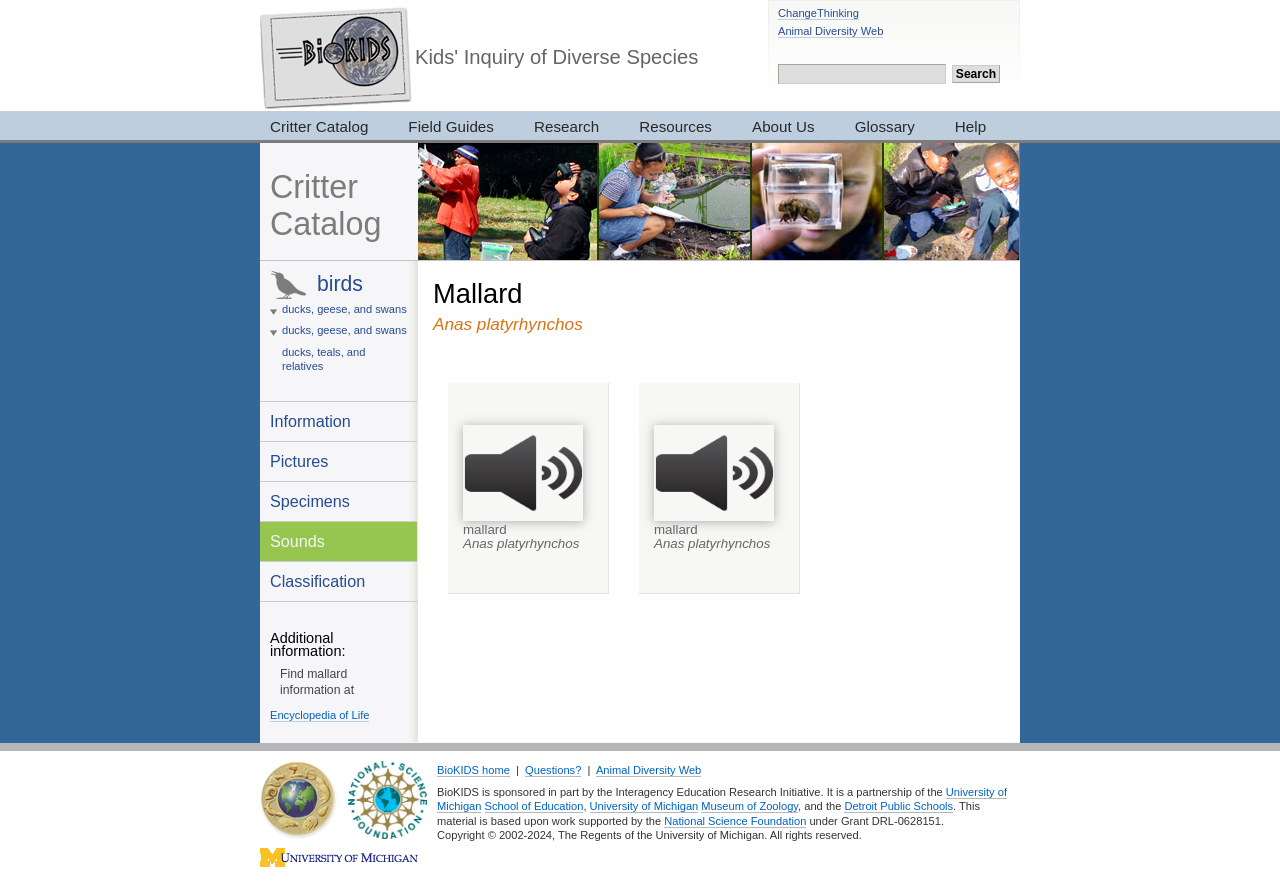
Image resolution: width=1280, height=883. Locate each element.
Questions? (553, 770)
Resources (675, 126)
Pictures (299, 461)
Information (310, 421)
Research (566, 126)
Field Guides (451, 126)
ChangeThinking (818, 13)
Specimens (310, 501)
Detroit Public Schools (898, 806)
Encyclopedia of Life (319, 715)
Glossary (885, 126)
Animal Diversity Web (830, 31)
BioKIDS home (473, 770)
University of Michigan (644, 806)
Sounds (297, 541)
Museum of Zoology (749, 806)
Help (970, 126)
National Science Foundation (735, 821)
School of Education (534, 806)
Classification (317, 581)
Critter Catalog (319, 126)
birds (340, 283)
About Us (783, 126)
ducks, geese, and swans (344, 309)
